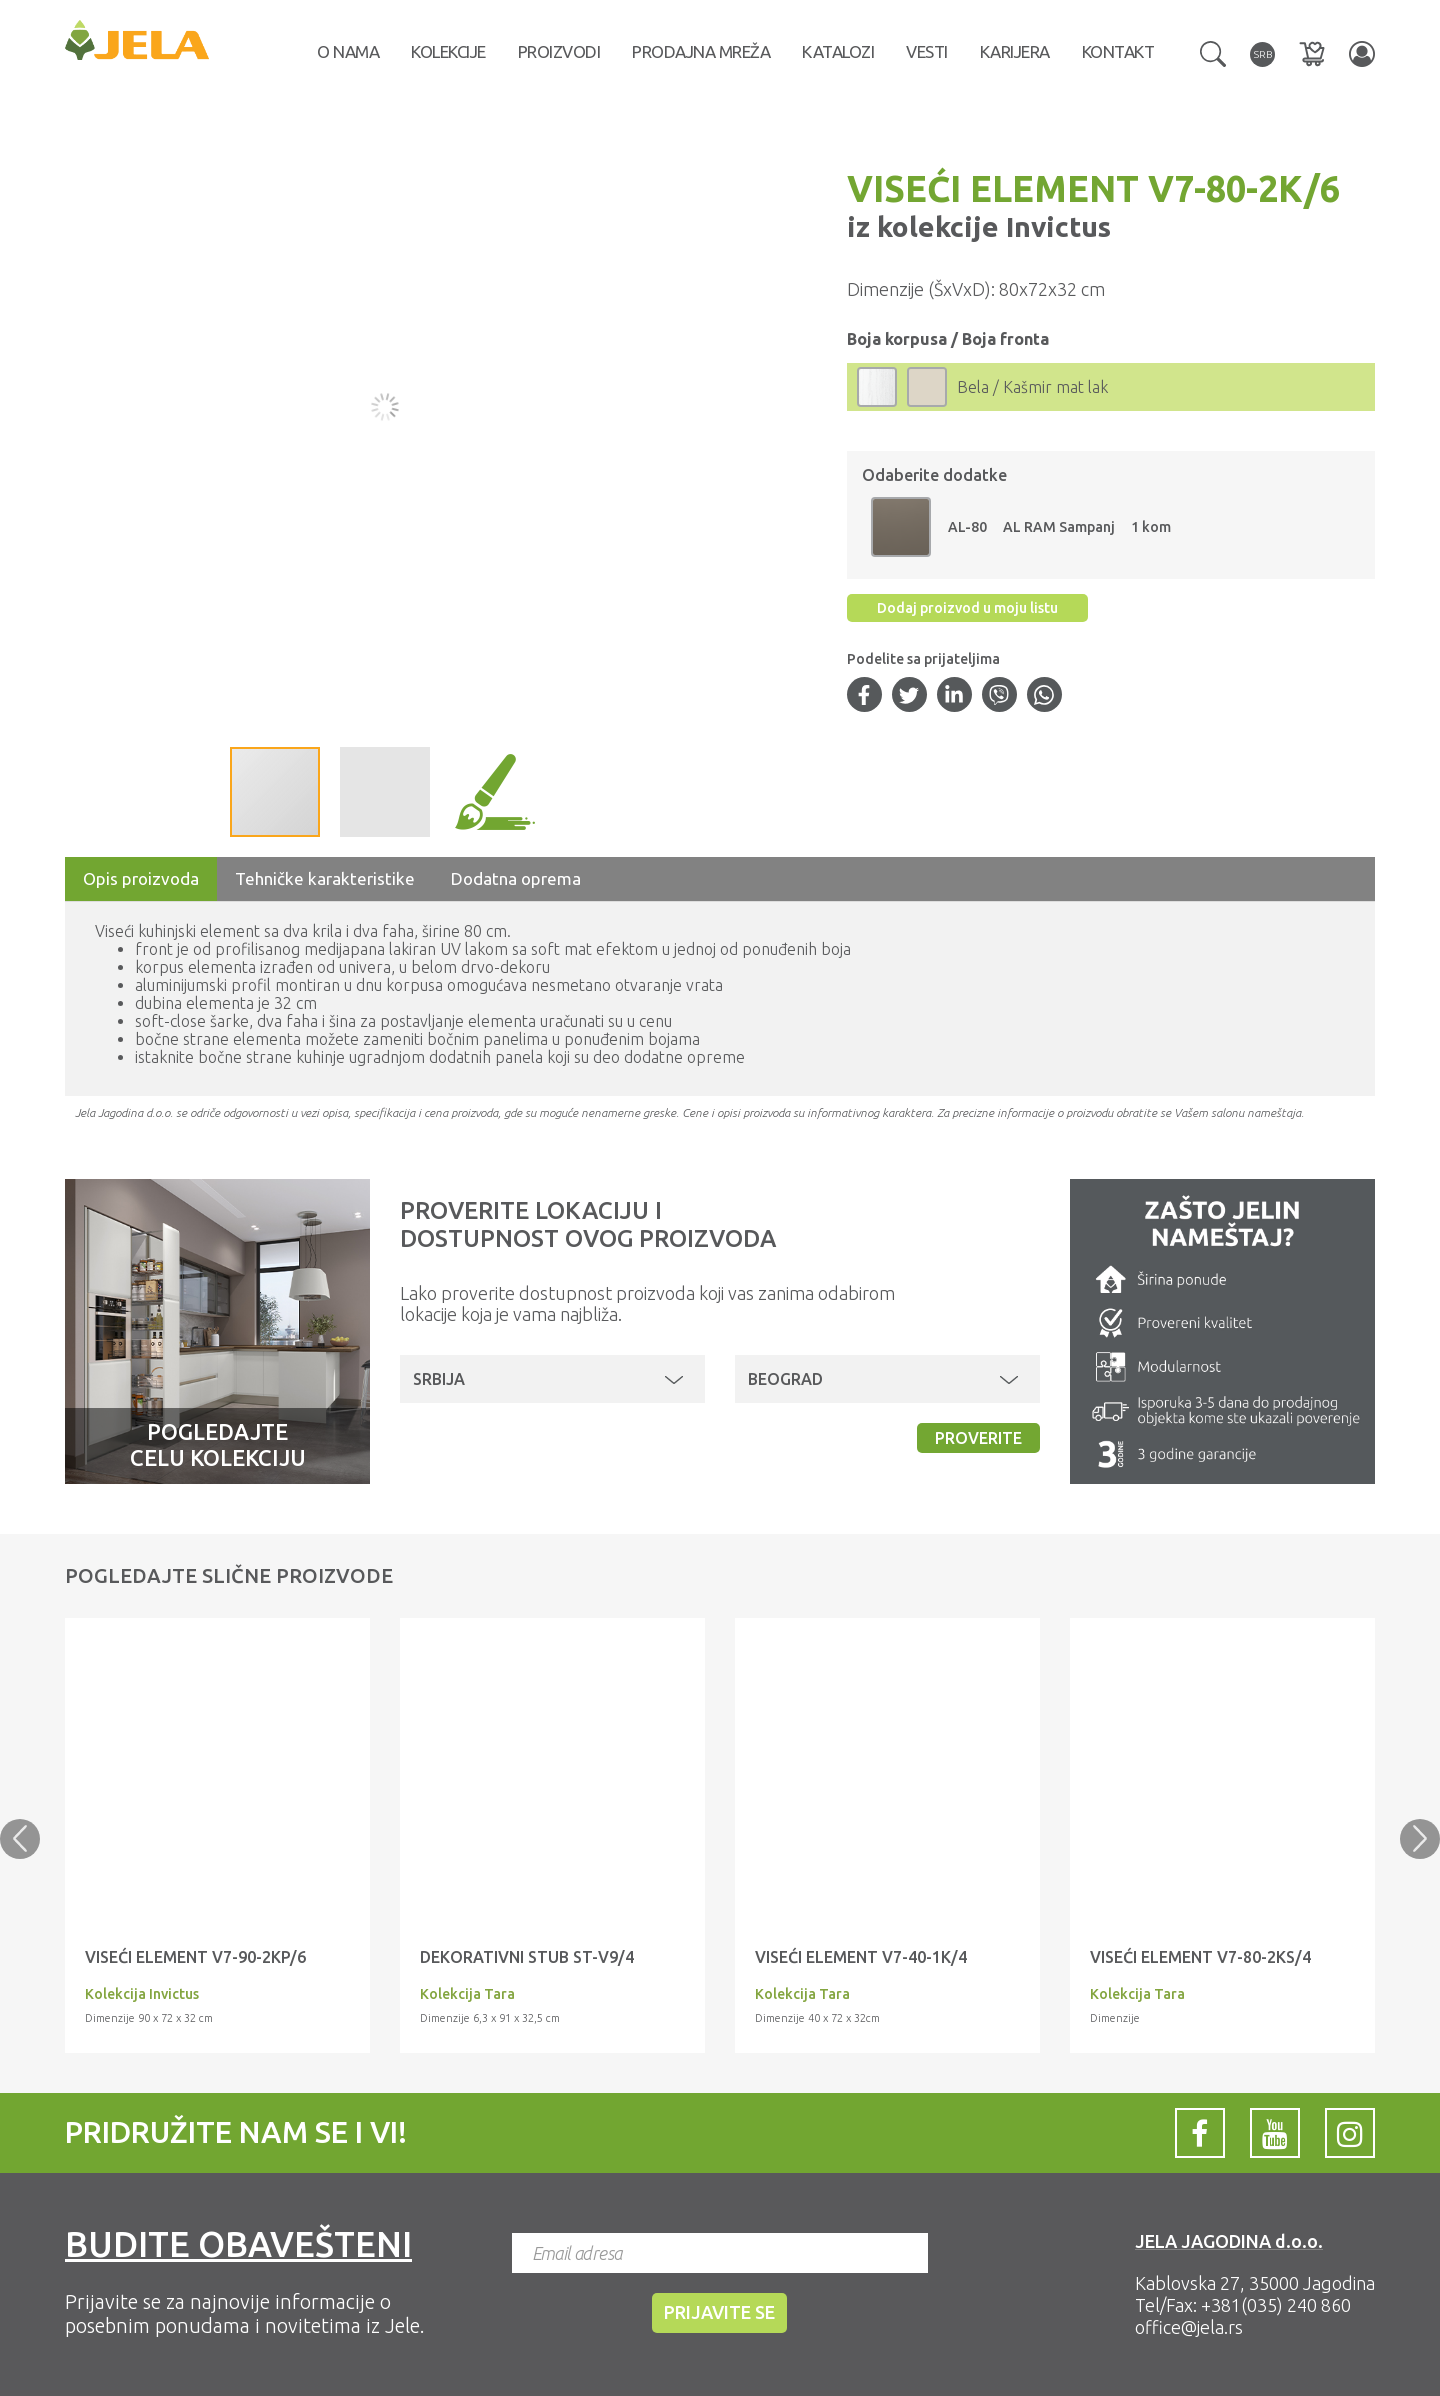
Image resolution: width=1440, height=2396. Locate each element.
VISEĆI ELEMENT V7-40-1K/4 (861, 1957)
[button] (1213, 52)
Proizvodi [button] (559, 51)
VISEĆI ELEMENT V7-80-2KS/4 (1200, 1957)
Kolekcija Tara (467, 1994)
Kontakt (1118, 51)
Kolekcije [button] (448, 51)
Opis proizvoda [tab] (141, 878)
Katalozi (838, 51)
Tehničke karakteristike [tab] (325, 878)
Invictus (1055, 226)
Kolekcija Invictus (142, 1994)
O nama (348, 51)
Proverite (978, 1438)
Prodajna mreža (701, 51)
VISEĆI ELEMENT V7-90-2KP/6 (195, 1957)
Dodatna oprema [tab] (516, 878)
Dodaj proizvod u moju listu (967, 608)
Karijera (1015, 51)
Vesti (927, 51)
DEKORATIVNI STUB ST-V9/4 (527, 1957)
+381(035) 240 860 (1276, 2305)
